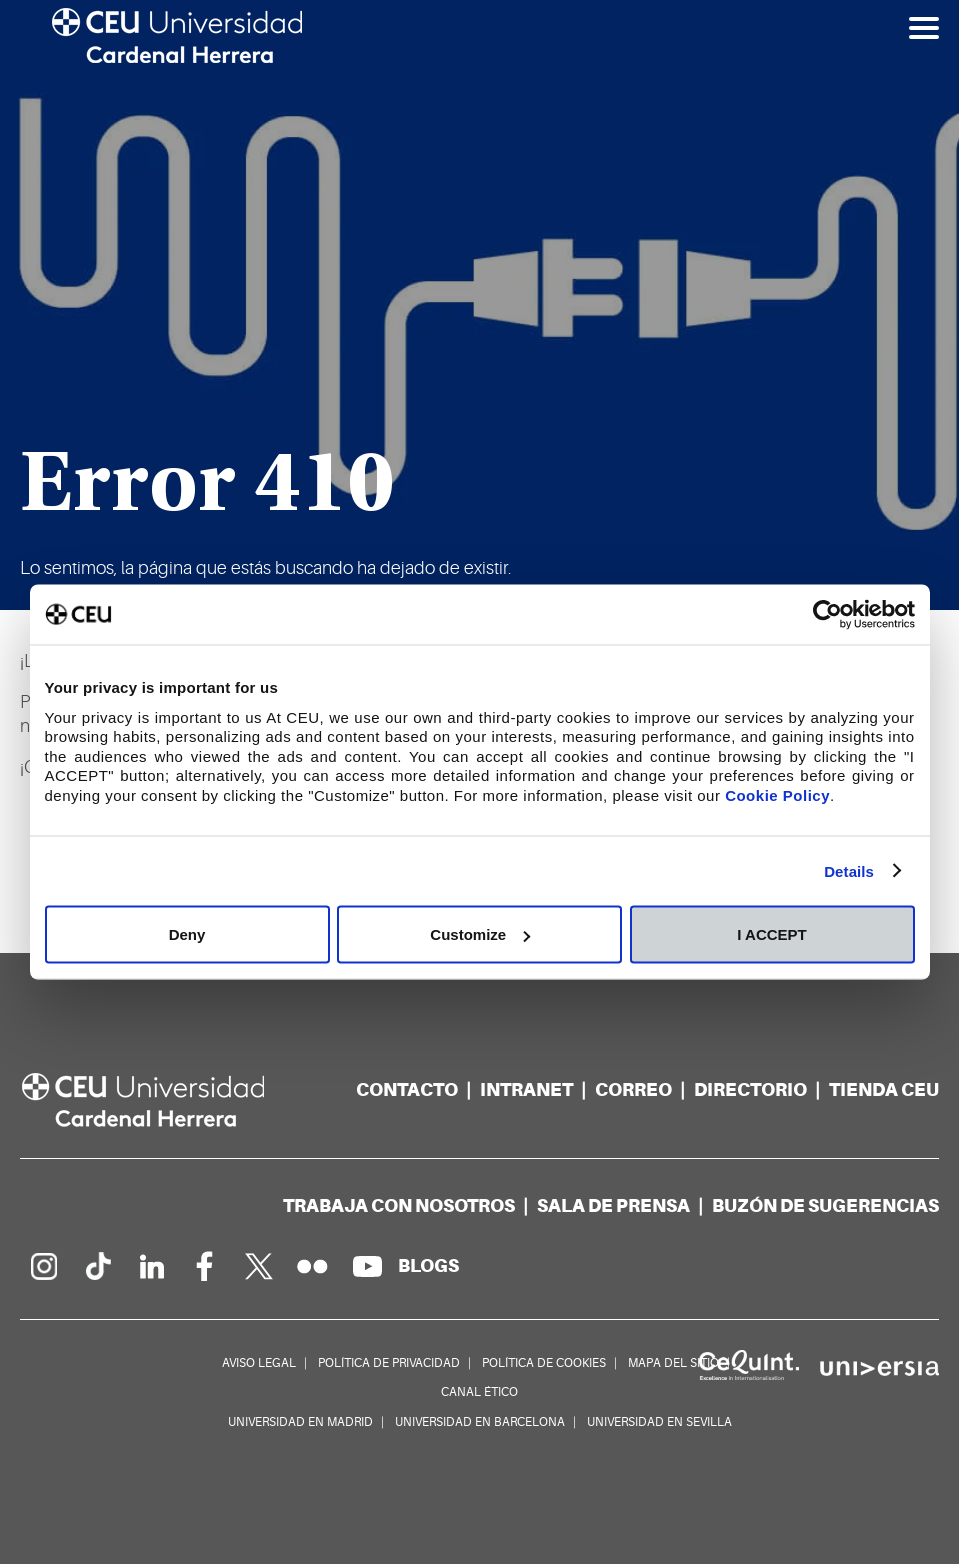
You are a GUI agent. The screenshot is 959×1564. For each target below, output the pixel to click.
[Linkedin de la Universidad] (151, 1266)
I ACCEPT (771, 934)
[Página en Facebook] (205, 1266)
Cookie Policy (777, 794)
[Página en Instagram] (43, 1266)
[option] (479, 305)
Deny (187, 934)
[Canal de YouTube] (367, 1266)
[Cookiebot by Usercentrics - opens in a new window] (827, 615)
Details (849, 870)
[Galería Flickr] (313, 1266)
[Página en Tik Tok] (97, 1266)
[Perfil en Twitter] (259, 1266)
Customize (480, 934)
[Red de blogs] (428, 1265)
